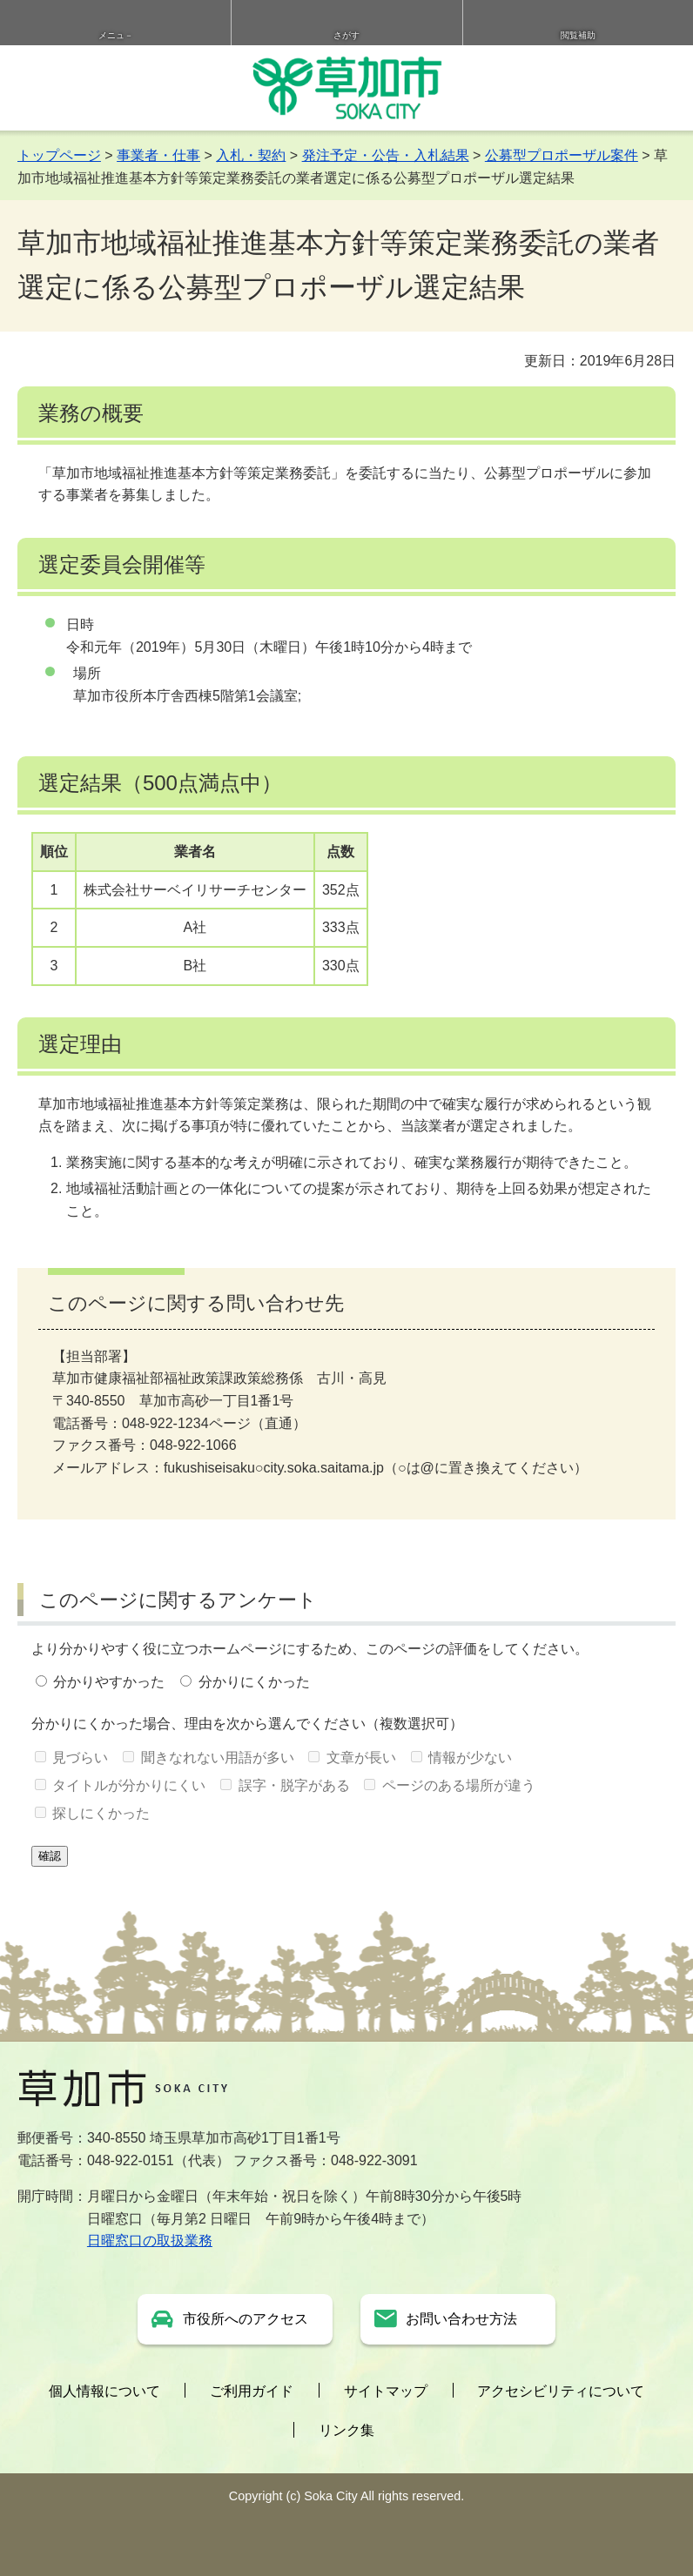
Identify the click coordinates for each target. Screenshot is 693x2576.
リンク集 (346, 2430)
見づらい (80, 1757)
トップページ (59, 155)
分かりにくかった (254, 1681)
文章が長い (361, 1757)
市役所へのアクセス (245, 2318)
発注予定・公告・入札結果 (385, 155)
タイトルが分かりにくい (128, 1785)
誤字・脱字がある (294, 1785)
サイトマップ (385, 2391)
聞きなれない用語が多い (217, 1757)
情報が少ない (470, 1757)
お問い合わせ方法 (461, 2318)
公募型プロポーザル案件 (561, 155)
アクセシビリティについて (560, 2391)
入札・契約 (251, 155)
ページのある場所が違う (458, 1785)
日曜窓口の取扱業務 (149, 2240)
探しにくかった (101, 1813)
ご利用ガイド (251, 2391)
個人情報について (104, 2391)
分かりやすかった (109, 1681)
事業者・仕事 (158, 155)
